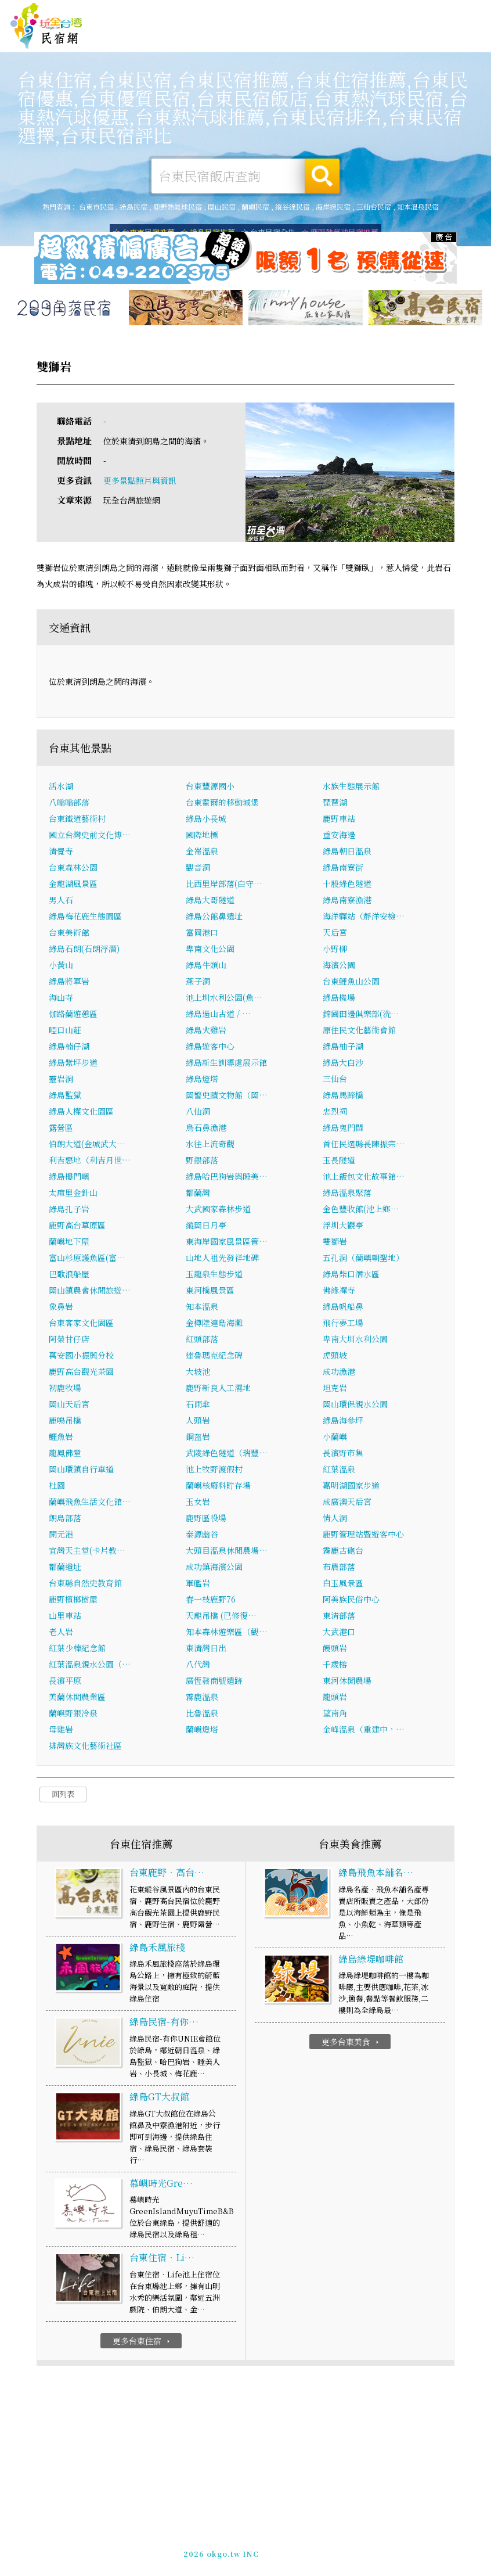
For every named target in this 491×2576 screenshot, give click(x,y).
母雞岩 (61, 1731)
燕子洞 (198, 983)
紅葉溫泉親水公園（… (90, 1666)
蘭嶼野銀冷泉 (73, 1715)
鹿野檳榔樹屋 (73, 1601)
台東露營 (196, 38)
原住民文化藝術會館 (359, 1032)
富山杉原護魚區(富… (87, 1260)
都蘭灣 (198, 1195)
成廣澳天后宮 (347, 1504)
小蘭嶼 (335, 1439)
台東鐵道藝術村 (77, 821)
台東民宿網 (46, 26)
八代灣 (198, 1666)
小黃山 (61, 967)
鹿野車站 (339, 821)
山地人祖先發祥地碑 (222, 1260)
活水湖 (61, 788)
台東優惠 (304, 44)
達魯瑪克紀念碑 (214, 1357)
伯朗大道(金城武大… (87, 1146)
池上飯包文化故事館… (364, 1178)
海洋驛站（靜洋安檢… (364, 918)
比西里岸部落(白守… (224, 886)
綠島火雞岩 (206, 1032)
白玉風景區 (343, 1585)
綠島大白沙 (343, 1064)
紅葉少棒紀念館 (77, 1650)
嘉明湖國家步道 (351, 1487)
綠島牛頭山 (206, 967)
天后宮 (335, 934)
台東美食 (268, 41)
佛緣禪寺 (339, 1292)
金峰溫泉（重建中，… (364, 1731)
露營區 (61, 1130)
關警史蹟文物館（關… (227, 1097)
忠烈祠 (335, 1113)
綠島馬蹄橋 (343, 1097)
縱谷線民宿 (292, 206)
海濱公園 (339, 967)
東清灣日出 (206, 1650)
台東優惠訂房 (456, 39)
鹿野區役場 (206, 1520)
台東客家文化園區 (81, 1325)
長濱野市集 (343, 1455)
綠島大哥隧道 (210, 902)
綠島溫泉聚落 (347, 1195)
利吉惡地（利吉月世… (90, 1162)
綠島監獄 (65, 1097)
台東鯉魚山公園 (351, 983)
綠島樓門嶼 (69, 1178)
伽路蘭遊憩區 (73, 1016)
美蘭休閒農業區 (77, 1699)
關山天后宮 (69, 1406)
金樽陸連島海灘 (214, 1325)
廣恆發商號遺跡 (214, 1682)
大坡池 (198, 1373)
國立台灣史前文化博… (90, 837)
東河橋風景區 (210, 1292)
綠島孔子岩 (69, 1211)
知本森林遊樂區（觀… (227, 1634)
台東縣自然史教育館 (85, 1585)
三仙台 (335, 1081)
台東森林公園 (73, 869)
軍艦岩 (198, 1585)
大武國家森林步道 (218, 1211)
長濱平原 (65, 1682)
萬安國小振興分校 (81, 1357)
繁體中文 (455, 11)
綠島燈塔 (202, 1081)
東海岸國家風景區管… (227, 1243)
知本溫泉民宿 (418, 206)
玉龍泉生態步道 (214, 1276)
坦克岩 (335, 1390)
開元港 (61, 1536)
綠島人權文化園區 (81, 1113)
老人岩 (61, 1634)
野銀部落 (202, 1162)
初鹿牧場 (65, 1390)
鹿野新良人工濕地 (218, 1390)
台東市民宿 (96, 206)
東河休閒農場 (347, 1682)
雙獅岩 (335, 1243)
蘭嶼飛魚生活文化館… (90, 1504)
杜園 (57, 1487)
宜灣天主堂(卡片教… (87, 1552)
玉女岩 (198, 1504)
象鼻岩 (61, 1308)
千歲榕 (335, 1666)
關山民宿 (222, 206)
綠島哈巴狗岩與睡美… (227, 1178)
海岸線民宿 (333, 206)
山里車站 (65, 1617)
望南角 (335, 1715)
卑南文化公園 (210, 951)
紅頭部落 (202, 1341)
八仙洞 (198, 1113)
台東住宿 (160, 37)
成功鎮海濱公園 (214, 1569)
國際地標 (202, 837)
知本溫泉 (202, 1308)
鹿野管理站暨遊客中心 (363, 1536)
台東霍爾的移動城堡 (222, 804)
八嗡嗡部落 (69, 804)
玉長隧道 (339, 1162)
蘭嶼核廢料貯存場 (218, 1487)
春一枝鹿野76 (211, 1601)
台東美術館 (69, 934)
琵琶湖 (335, 804)
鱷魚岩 (61, 1439)
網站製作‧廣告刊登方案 (383, 12)
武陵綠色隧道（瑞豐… (227, 1455)
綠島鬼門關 (343, 1130)
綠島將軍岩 (69, 983)
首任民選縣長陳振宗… (364, 1146)
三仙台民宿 (373, 206)
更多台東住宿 (142, 2343)
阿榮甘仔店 (69, 1341)
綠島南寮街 (343, 869)
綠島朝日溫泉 (347, 853)
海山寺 (61, 999)
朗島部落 (65, 1520)
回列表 (63, 1796)
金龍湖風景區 (73, 886)
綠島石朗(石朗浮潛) (84, 951)
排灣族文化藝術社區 (85, 1748)
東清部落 (339, 1617)
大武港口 (339, 1634)
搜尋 (322, 176)
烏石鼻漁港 (206, 1130)
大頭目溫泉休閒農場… (227, 1552)
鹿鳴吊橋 (65, 1422)
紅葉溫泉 (339, 1471)
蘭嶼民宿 (255, 206)
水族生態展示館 (351, 788)
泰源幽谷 (202, 1536)
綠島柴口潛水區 (351, 1276)
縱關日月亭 (206, 1227)
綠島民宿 (133, 206)
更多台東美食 (351, 2044)
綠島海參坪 (343, 1422)
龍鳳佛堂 (65, 1455)
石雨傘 (198, 1406)
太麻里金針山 (73, 1195)
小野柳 (335, 951)
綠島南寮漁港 (347, 902)
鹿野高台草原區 (77, 1227)
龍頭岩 (335, 1699)
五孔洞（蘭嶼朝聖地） (363, 1260)
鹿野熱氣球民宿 (177, 206)
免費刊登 (323, 12)
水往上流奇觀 (210, 1146)
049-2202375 (234, 2548)
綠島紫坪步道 (73, 1064)
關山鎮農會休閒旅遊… (90, 1292)
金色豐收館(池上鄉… (361, 1211)
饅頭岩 (335, 1650)
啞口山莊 (65, 1032)
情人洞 (335, 1520)
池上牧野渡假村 (214, 1471)
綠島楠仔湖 (69, 1048)
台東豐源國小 (210, 788)
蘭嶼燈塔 (202, 1731)
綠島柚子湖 (343, 1048)
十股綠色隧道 (347, 886)
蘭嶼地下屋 (69, 1243)
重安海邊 (339, 837)
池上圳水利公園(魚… (224, 999)
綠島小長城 (206, 821)
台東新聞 (340, 46)
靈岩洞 (61, 1081)
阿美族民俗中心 (351, 1601)
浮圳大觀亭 (343, 1227)
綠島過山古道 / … (218, 1016)
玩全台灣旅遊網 (277, 12)
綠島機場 (339, 999)
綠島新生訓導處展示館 (226, 1064)
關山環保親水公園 (355, 1406)
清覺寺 (61, 853)
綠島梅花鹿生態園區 (85, 918)
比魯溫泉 (202, 1715)
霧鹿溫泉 (202, 1699)
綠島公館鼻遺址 (214, 918)
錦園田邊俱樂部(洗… (361, 1016)
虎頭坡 (335, 1357)
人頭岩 (198, 1422)
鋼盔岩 (198, 1439)
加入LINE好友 (290, 2548)
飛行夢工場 (343, 1325)
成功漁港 (339, 1373)
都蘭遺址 (65, 1569)
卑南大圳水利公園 (355, 1341)
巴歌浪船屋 (69, 1276)
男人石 (61, 902)
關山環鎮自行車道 (81, 1471)
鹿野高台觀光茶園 (81, 1373)
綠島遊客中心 (210, 1048)
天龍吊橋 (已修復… (221, 1617)
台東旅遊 (232, 39)
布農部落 (339, 1569)
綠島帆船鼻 (343, 1308)
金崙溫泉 (202, 853)
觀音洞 (198, 869)
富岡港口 (202, 934)
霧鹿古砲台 (343, 1552)
